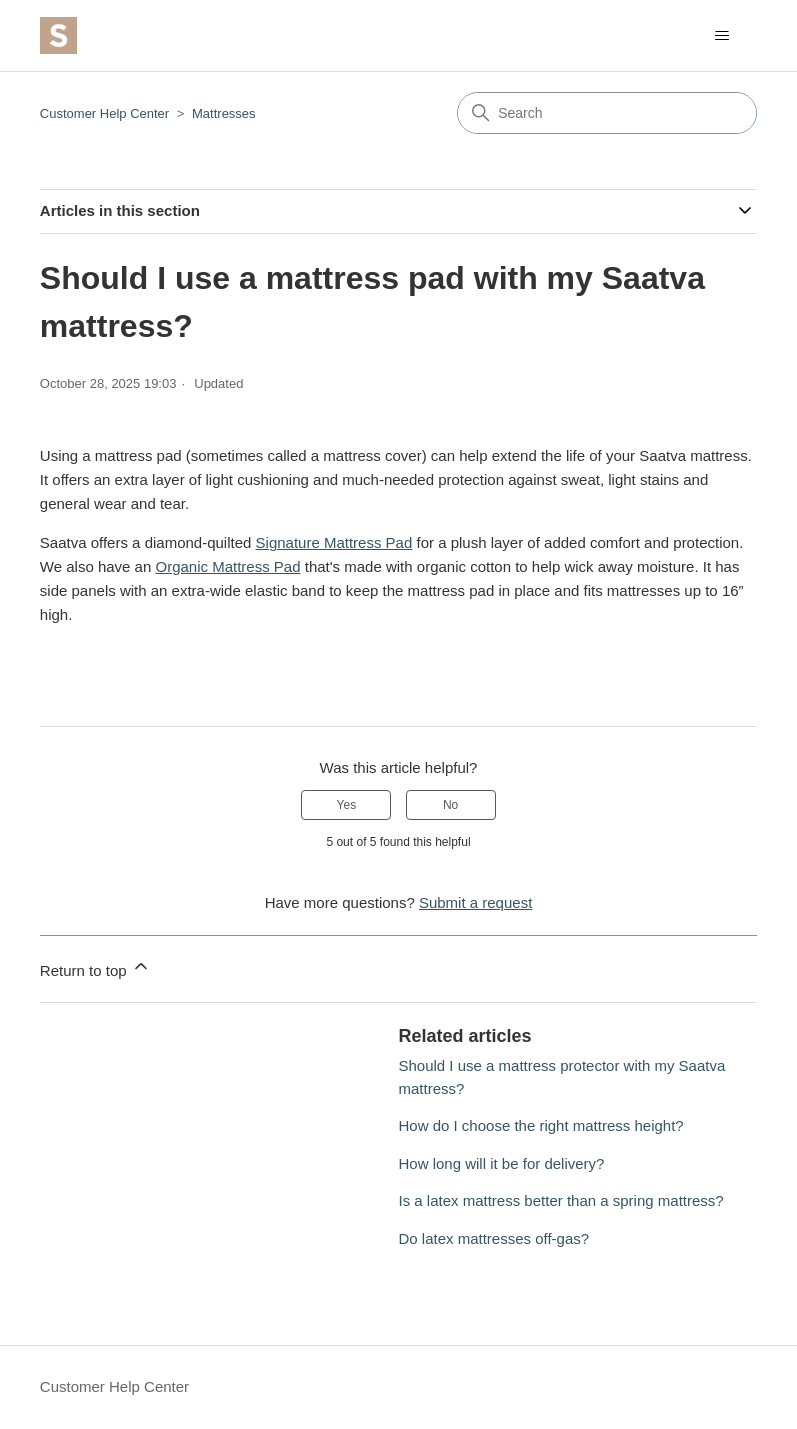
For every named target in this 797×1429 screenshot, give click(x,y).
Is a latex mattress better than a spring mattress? (561, 1200)
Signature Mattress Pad (334, 542)
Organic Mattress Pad (227, 566)
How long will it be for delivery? (502, 1163)
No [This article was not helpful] (450, 805)
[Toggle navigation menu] (721, 36)
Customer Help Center (104, 113)
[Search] (607, 113)
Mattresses (224, 113)
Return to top (95, 967)
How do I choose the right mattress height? (541, 1125)
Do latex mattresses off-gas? (494, 1238)
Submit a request (475, 902)
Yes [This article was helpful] (347, 805)
